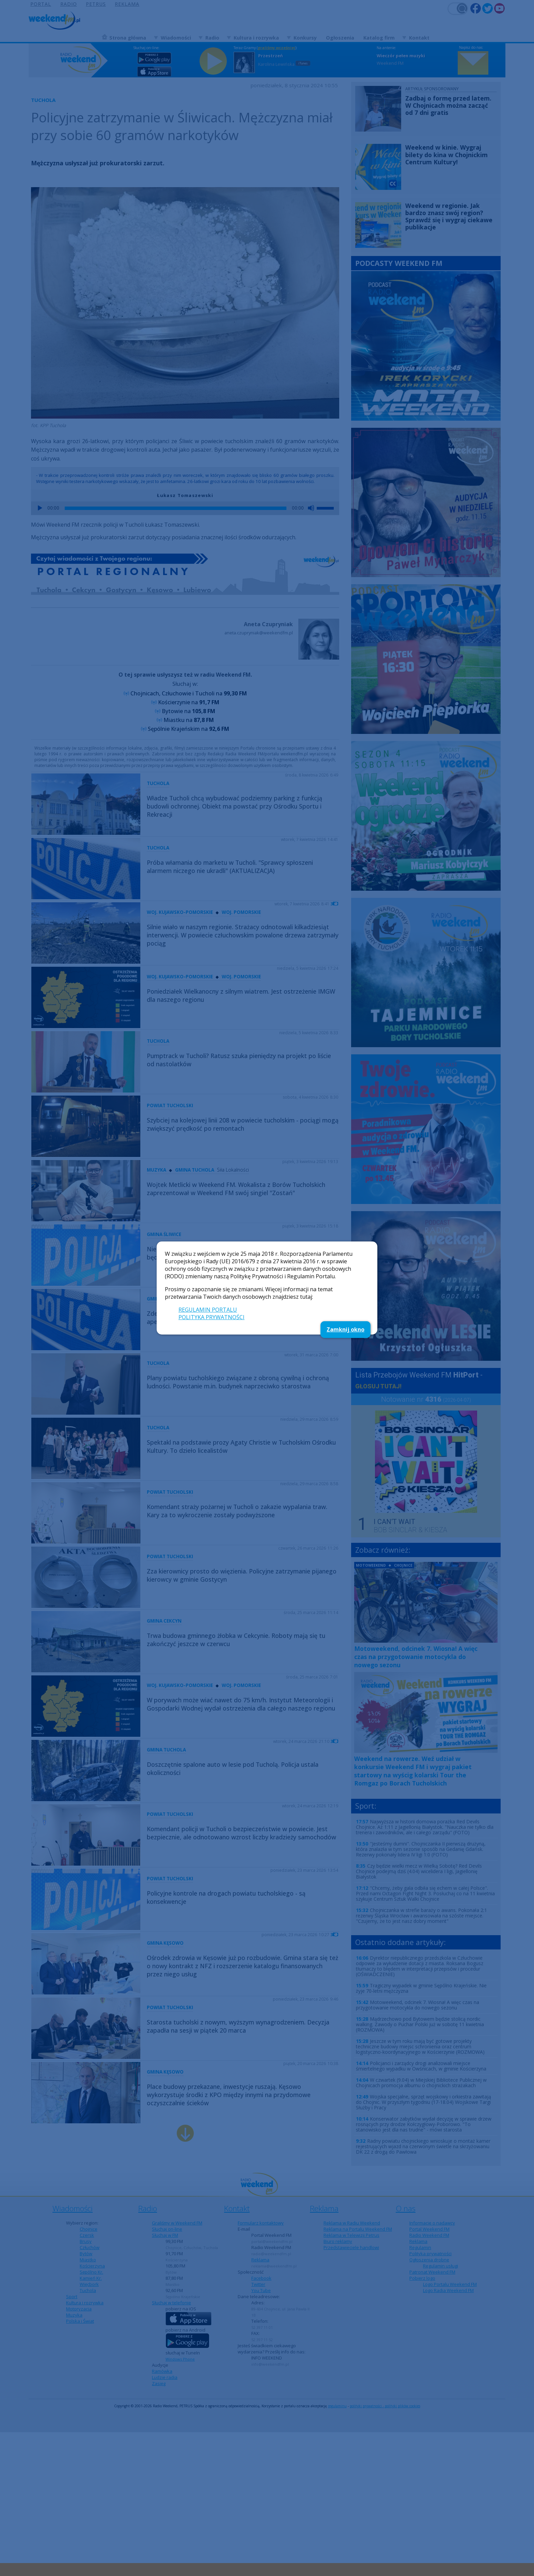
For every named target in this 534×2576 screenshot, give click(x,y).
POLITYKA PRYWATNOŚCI (211, 1317)
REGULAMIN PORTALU (207, 1309)
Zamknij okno (345, 1329)
